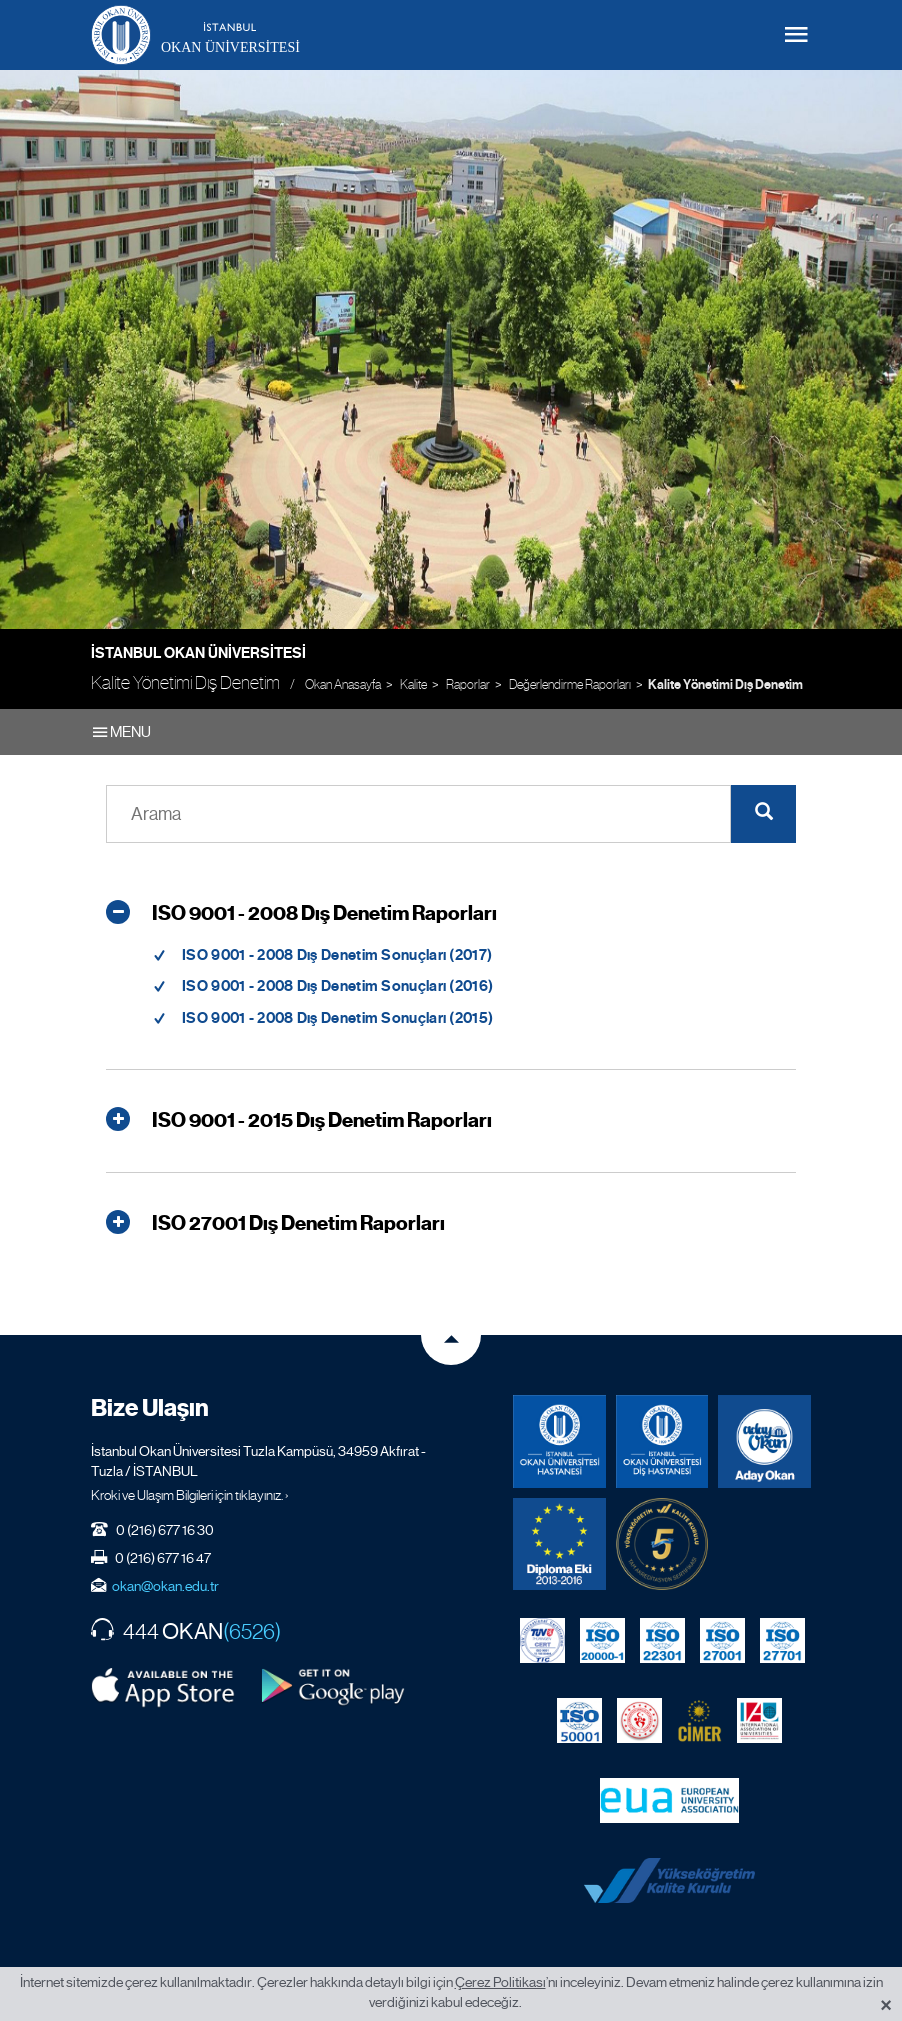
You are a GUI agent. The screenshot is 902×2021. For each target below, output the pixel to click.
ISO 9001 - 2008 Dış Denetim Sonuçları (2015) (337, 1018)
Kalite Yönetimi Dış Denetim (725, 685)
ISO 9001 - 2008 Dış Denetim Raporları (301, 914)
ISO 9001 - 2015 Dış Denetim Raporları (299, 1121)
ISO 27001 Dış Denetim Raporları (275, 1224)
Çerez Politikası (500, 1982)
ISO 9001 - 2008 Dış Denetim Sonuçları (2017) (337, 955)
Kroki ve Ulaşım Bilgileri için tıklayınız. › (190, 1495)
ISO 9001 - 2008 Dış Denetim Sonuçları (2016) (337, 986)
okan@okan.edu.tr (165, 1586)
